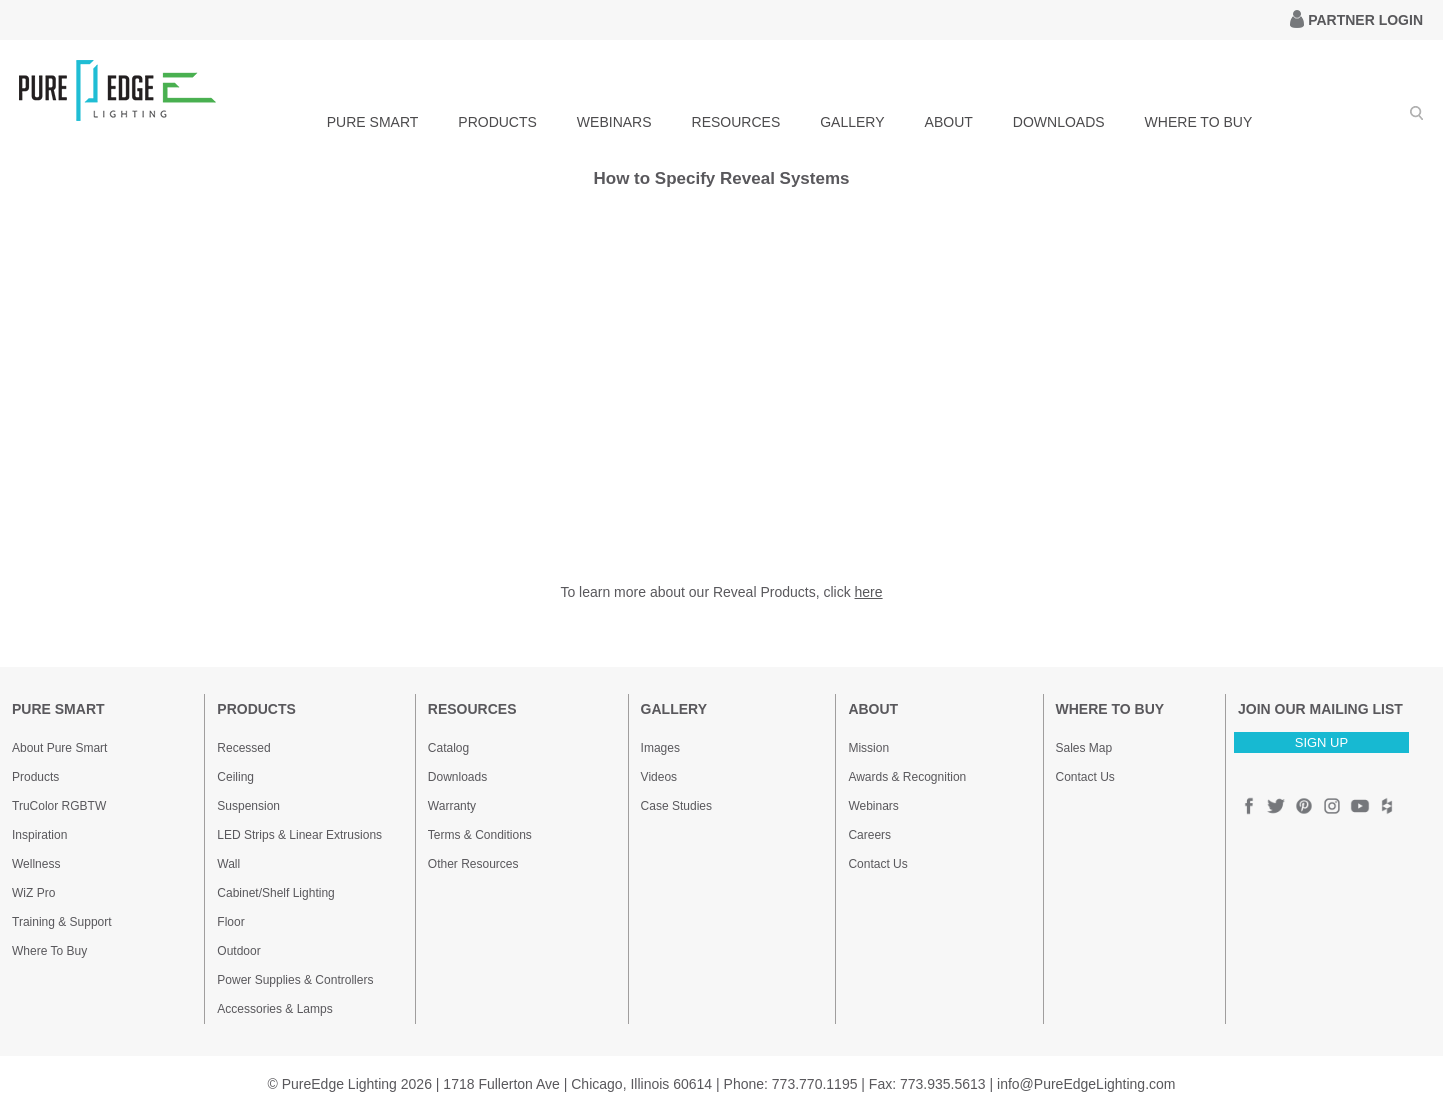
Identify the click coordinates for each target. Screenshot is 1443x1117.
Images (660, 748)
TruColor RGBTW (59, 806)
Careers (869, 835)
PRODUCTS (497, 122)
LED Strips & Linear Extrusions (299, 835)
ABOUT (949, 122)
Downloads (457, 777)
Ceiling (235, 777)
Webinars (873, 806)
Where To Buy (49, 951)
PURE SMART (373, 122)
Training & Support (62, 922)
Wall (228, 864)
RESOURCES (736, 122)
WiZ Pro (33, 893)
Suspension (248, 806)
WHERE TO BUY (1199, 122)
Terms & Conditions (480, 835)
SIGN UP (1321, 742)
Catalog (448, 748)
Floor (230, 922)
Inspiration (39, 835)
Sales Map (1084, 748)
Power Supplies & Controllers (295, 980)
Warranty (452, 806)
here (869, 592)
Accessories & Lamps (274, 1009)
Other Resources (473, 864)
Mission (868, 748)
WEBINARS (614, 122)
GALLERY (852, 122)
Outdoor (238, 951)
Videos (659, 777)
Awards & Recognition (907, 777)
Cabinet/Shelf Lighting (275, 893)
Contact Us (877, 864)
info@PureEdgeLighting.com (1086, 1084)
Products (35, 777)
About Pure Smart (59, 748)
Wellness (36, 864)
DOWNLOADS (1059, 122)
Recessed (243, 748)
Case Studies (676, 806)
